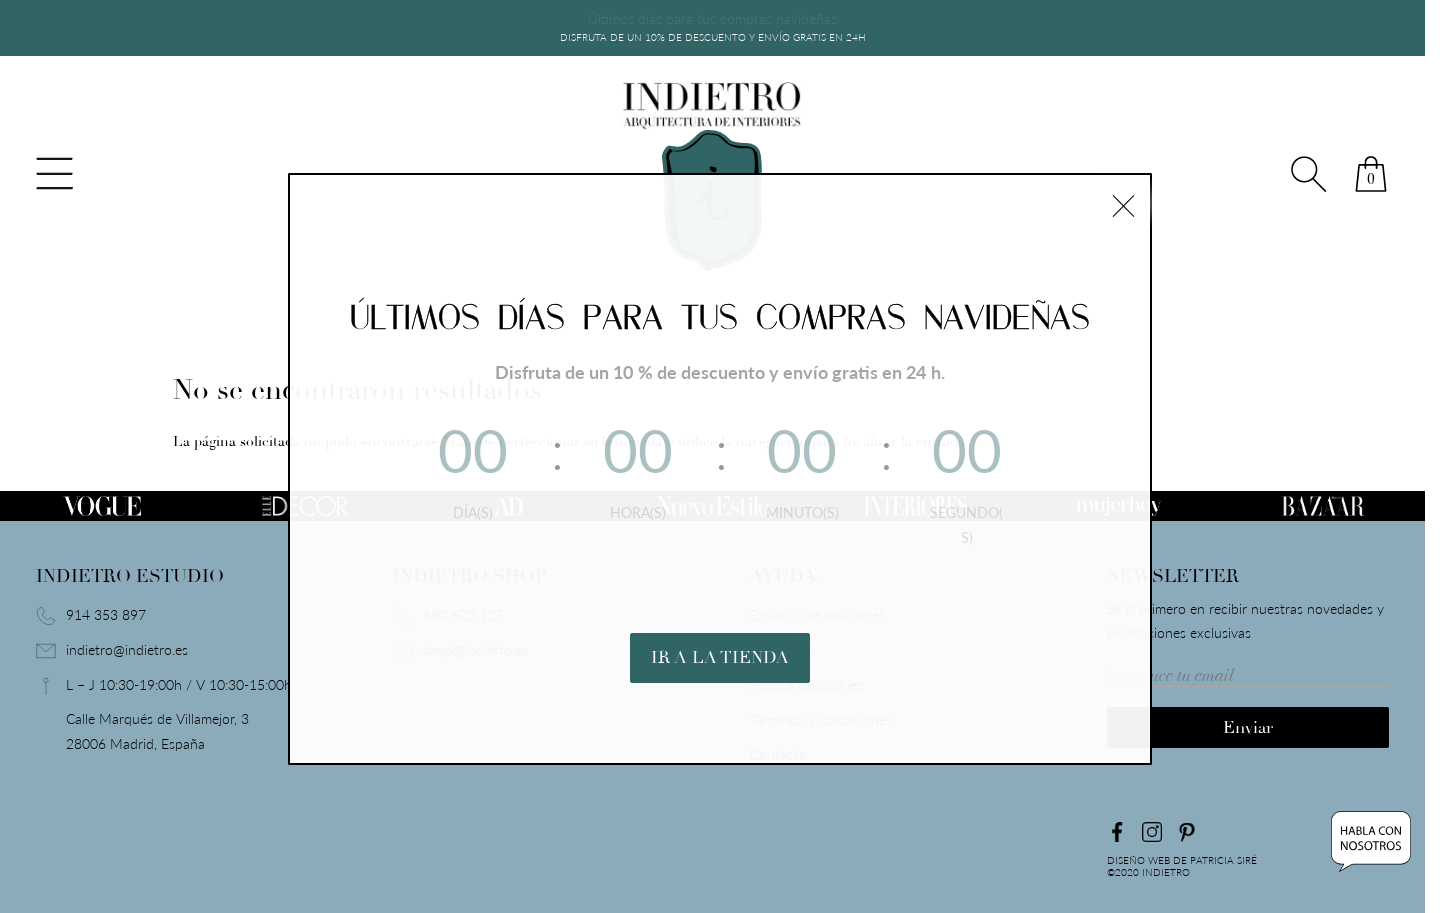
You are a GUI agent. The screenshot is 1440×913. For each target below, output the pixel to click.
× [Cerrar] (1123, 203)
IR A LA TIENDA (720, 632)
